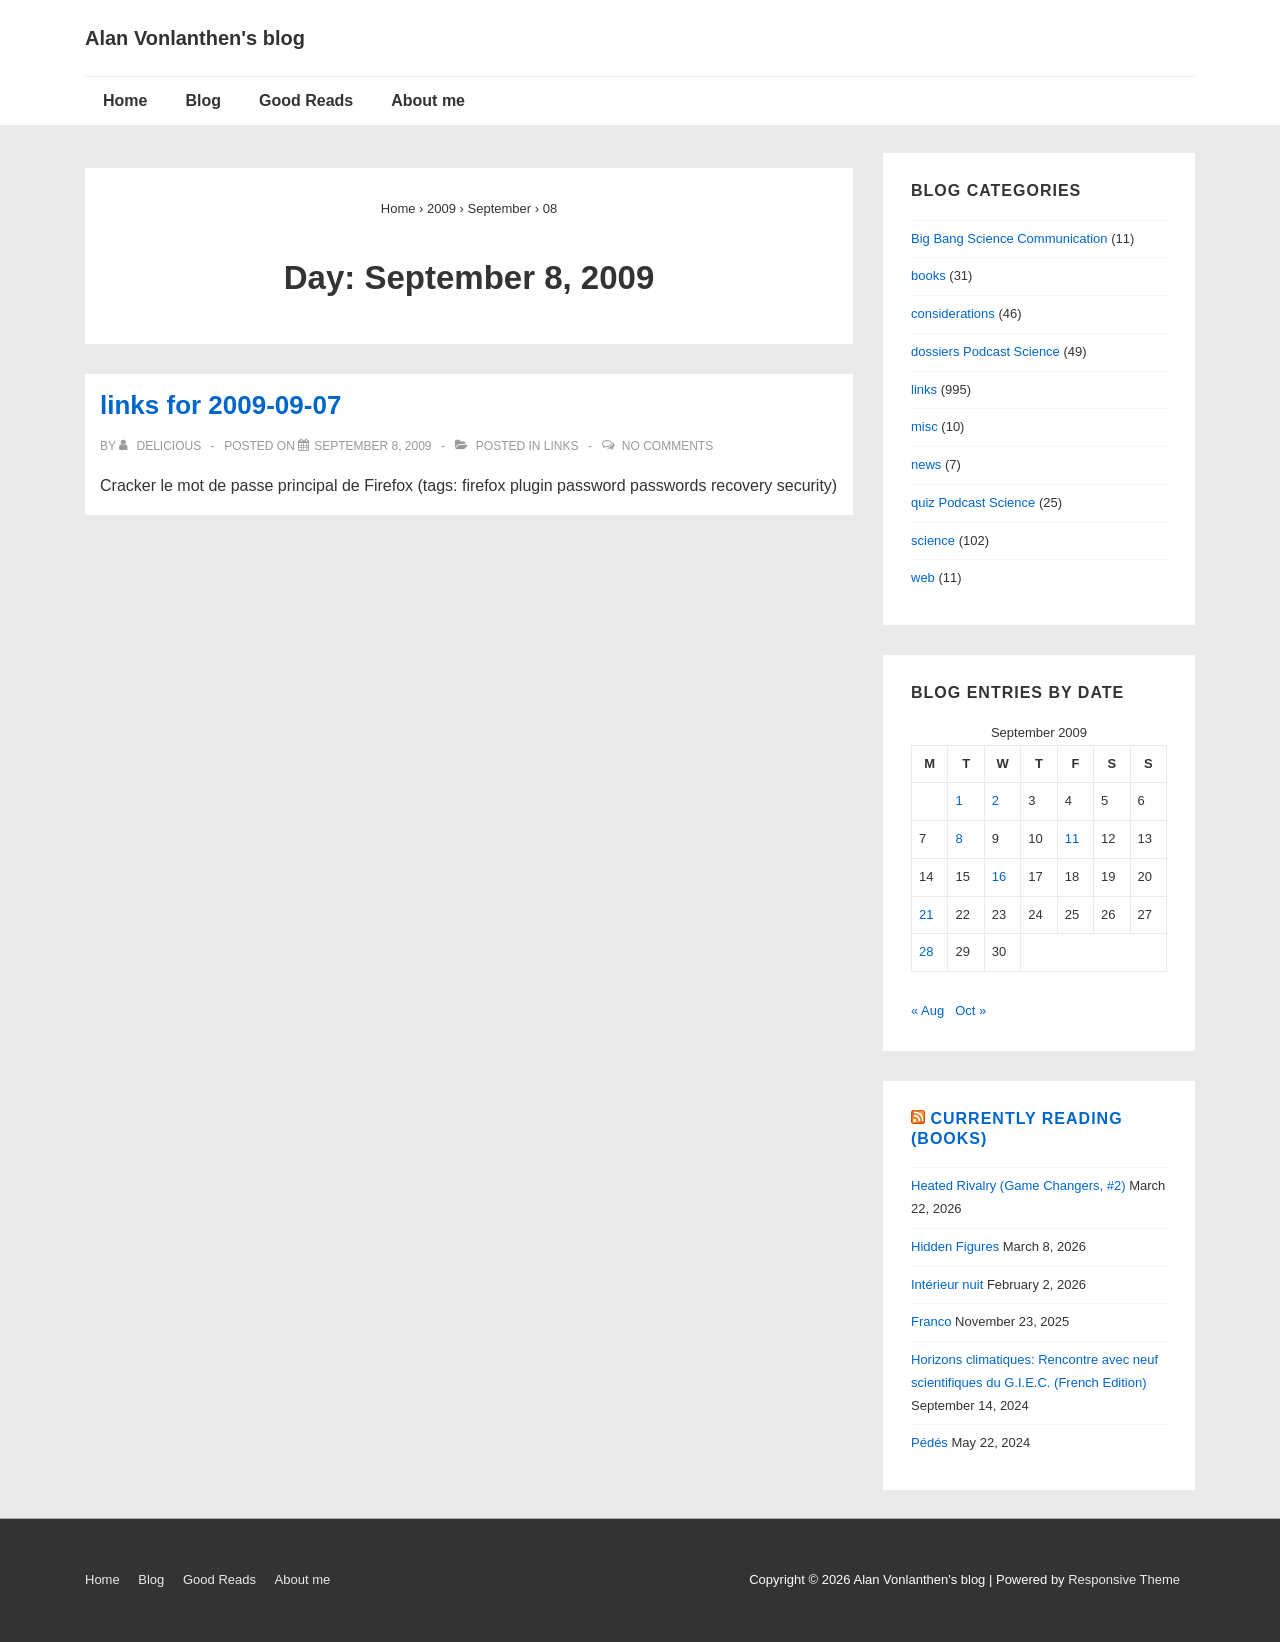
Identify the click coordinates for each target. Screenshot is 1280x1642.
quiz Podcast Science (973, 502)
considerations (953, 313)
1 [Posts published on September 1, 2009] (958, 800)
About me (428, 100)
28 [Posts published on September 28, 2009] (926, 951)
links (561, 446)
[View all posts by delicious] (161, 446)
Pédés (929, 1442)
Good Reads (306, 100)
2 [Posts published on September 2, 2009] (995, 800)
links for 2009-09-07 (220, 405)
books (928, 275)
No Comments (667, 446)
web (923, 577)
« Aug (927, 1010)
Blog (203, 100)
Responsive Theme (1124, 1579)
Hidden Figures (955, 1246)
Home (125, 100)
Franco (931, 1321)
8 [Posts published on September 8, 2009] (958, 838)
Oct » (970, 1010)
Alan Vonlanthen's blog (195, 38)
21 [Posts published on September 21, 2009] (926, 914)
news (926, 464)
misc (924, 426)
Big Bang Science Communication (1009, 238)
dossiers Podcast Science (985, 351)
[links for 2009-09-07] (372, 446)
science (933, 540)
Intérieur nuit (947, 1284)
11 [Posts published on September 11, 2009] (1072, 838)
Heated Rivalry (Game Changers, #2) (1018, 1185)
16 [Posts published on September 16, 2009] (999, 876)
